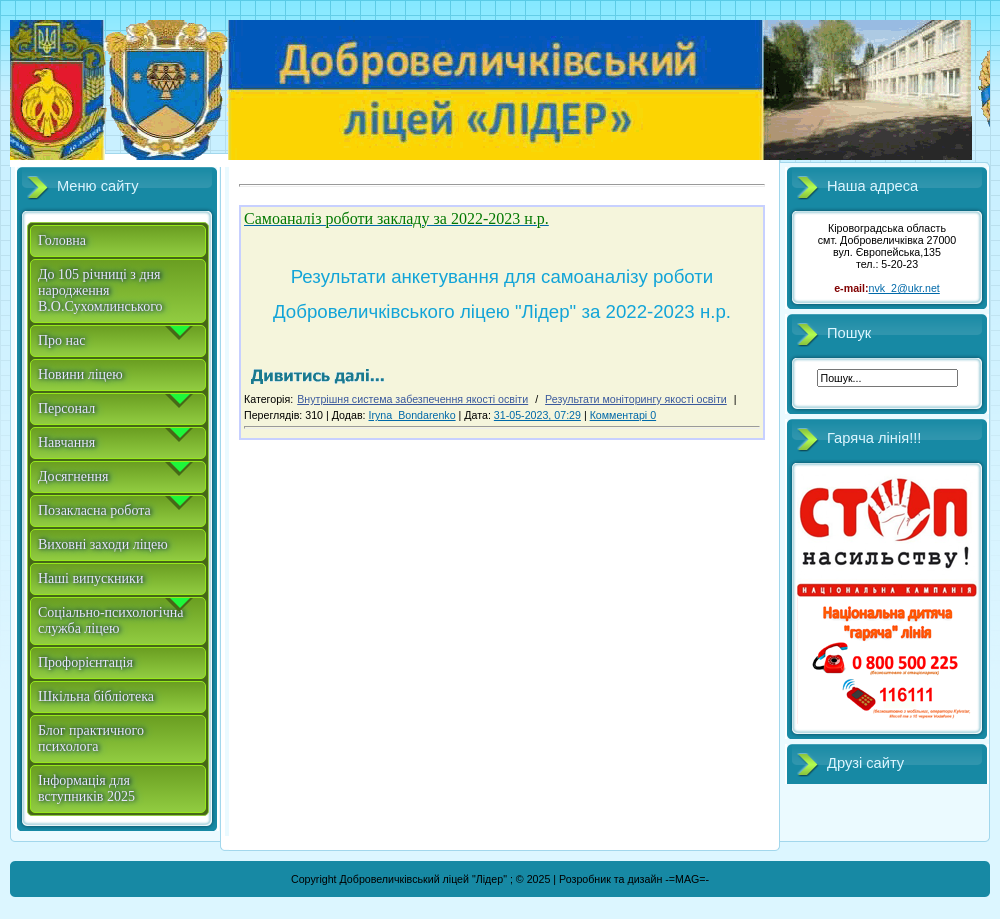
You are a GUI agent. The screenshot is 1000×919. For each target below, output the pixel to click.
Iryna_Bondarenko (412, 415)
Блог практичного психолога (91, 738)
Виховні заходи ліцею (103, 544)
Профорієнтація (85, 662)
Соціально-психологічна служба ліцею (110, 620)
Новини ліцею (80, 374)
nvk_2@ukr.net (904, 288)
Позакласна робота (94, 510)
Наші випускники (90, 578)
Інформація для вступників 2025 (86, 788)
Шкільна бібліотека (96, 696)
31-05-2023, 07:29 (537, 415)
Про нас (62, 340)
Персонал (66, 408)
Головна (62, 240)
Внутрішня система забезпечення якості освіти (412, 399)
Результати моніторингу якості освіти (636, 399)
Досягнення (73, 476)
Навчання (66, 442)
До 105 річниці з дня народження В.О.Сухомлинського (100, 290)
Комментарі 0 (623, 415)
